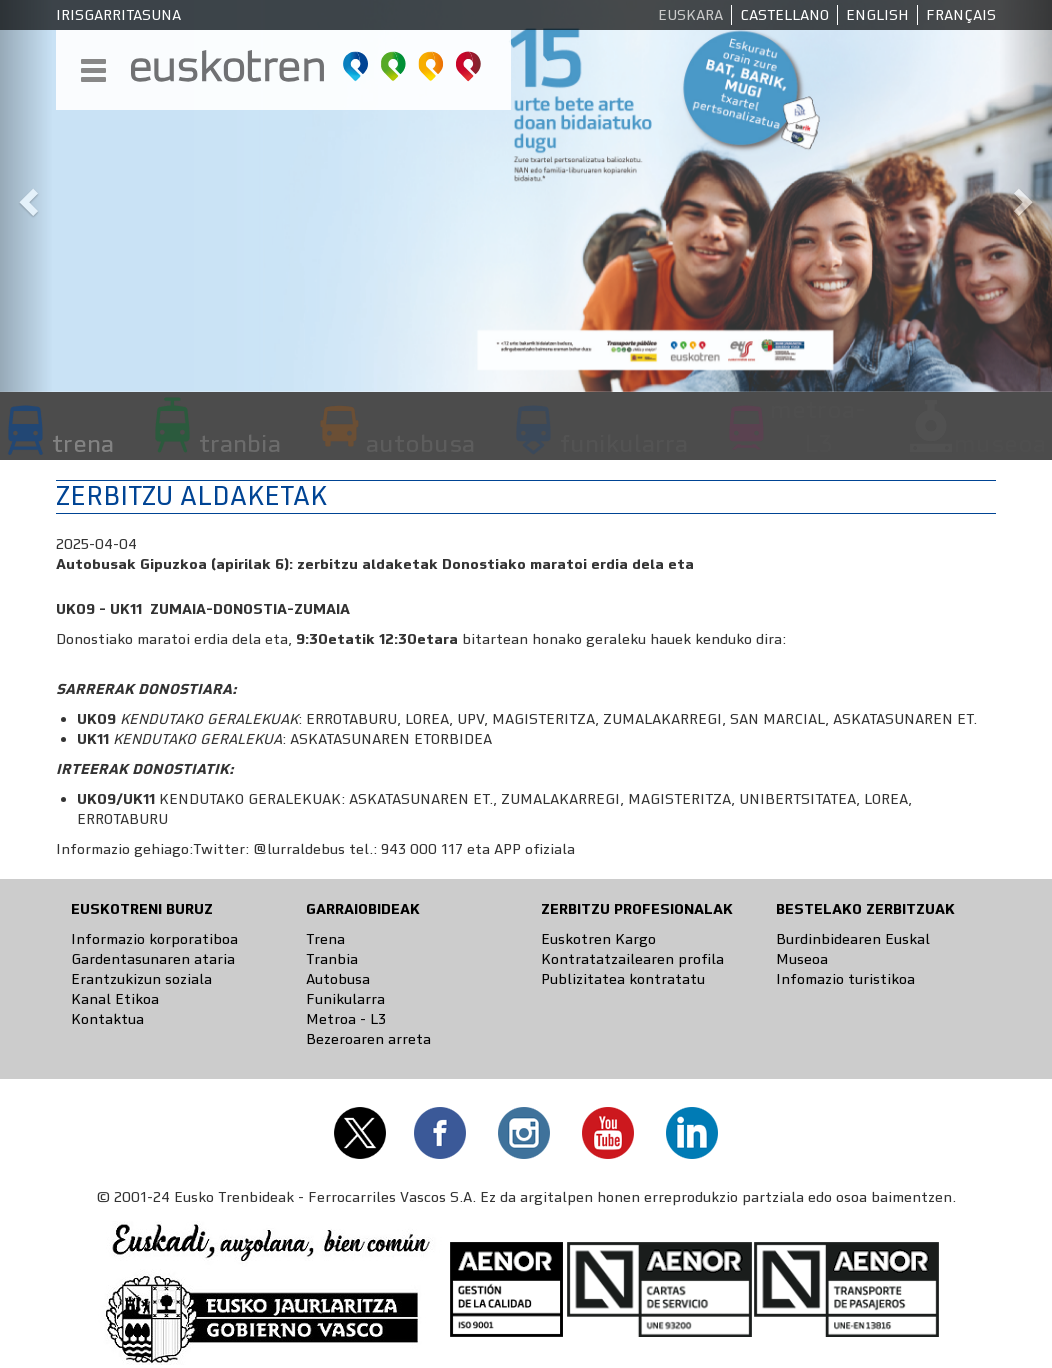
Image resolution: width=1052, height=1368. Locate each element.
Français (961, 15)
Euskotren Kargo (598, 939)
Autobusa (338, 979)
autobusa (420, 443)
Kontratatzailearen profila (632, 959)
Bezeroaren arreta (368, 1039)
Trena (325, 939)
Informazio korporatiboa (154, 939)
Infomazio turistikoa (845, 979)
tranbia (240, 443)
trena (83, 443)
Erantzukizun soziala (141, 979)
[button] (26, 196)
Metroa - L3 (346, 1019)
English (877, 15)
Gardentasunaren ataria (153, 959)
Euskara (690, 15)
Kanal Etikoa (115, 999)
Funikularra (345, 999)
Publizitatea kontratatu (623, 979)
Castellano (784, 15)
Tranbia (332, 959)
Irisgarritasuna (118, 15)
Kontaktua (107, 1019)
